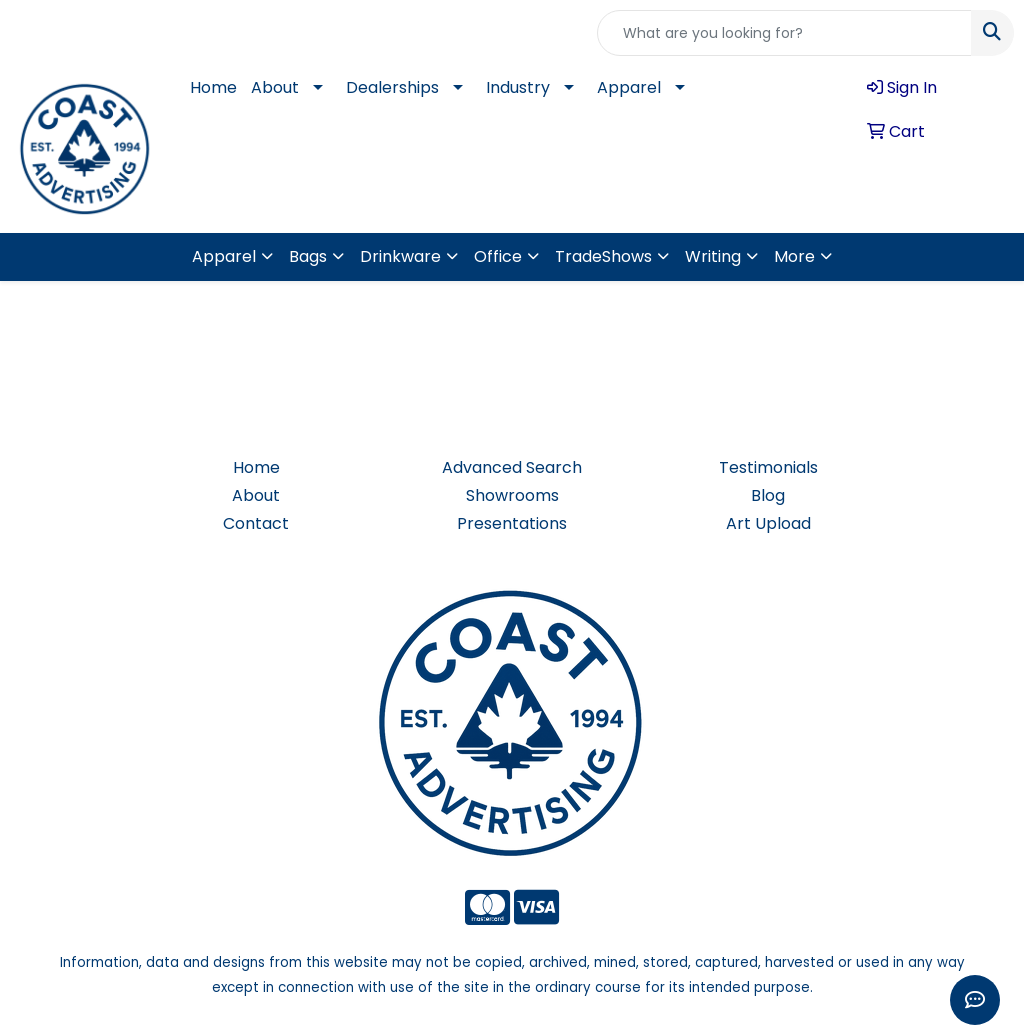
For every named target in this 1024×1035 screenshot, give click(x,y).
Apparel (629, 87)
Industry (518, 87)
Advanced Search (512, 467)
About (275, 87)
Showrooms (512, 495)
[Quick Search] (784, 33)
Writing (713, 256)
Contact (256, 523)
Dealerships (392, 87)
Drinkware (400, 256)
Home (213, 87)
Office (498, 256)
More (794, 256)
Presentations (512, 523)
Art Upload (768, 523)
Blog (768, 495)
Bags (308, 256)
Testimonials (768, 467)
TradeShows (603, 256)
